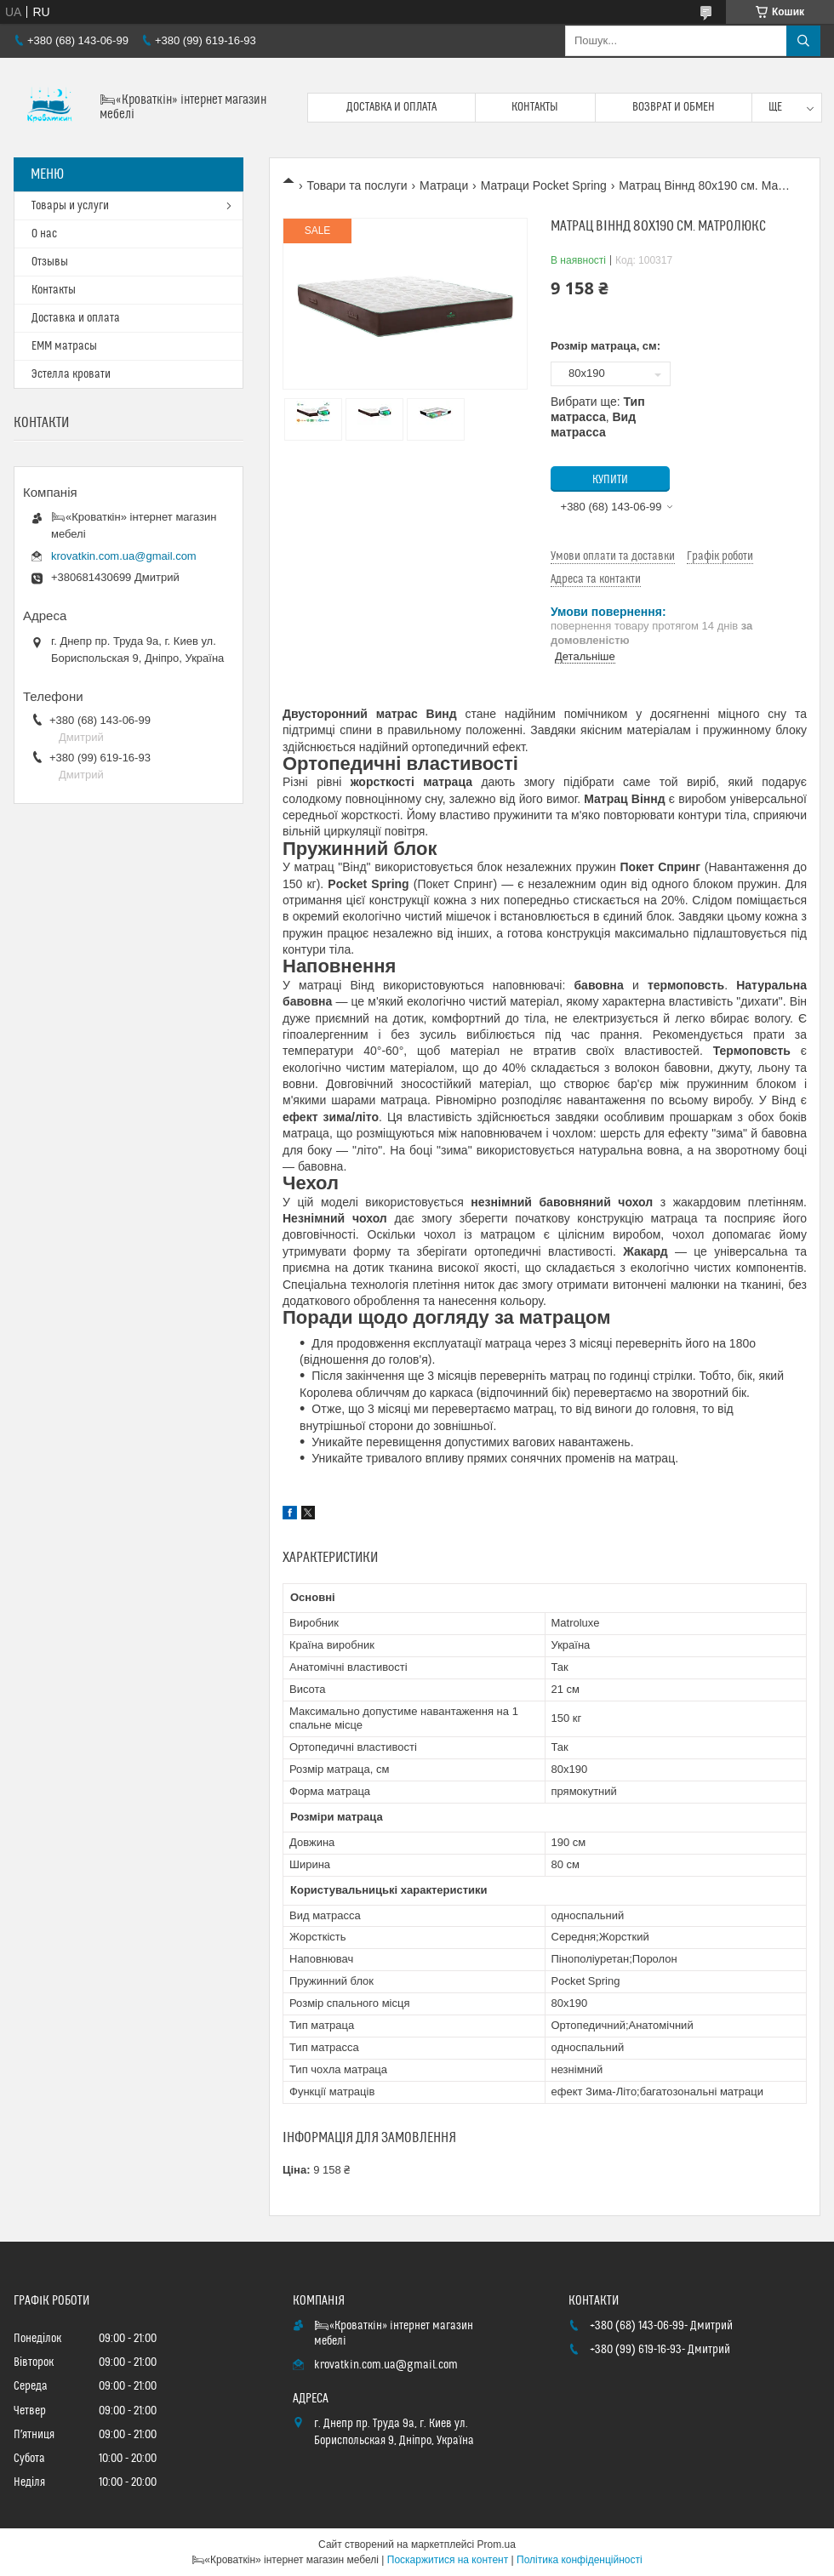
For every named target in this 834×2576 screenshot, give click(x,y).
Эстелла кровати (71, 374)
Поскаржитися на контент (447, 2560)
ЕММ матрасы (64, 346)
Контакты (534, 107)
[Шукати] (803, 41)
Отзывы (49, 262)
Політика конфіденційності (580, 2560)
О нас (44, 234)
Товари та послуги (356, 185)
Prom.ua (496, 2544)
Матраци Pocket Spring (544, 185)
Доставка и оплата (391, 107)
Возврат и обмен (673, 107)
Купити (610, 480)
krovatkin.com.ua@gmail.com (124, 556)
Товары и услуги (70, 206)
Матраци (444, 185)
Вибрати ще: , (598, 417)
